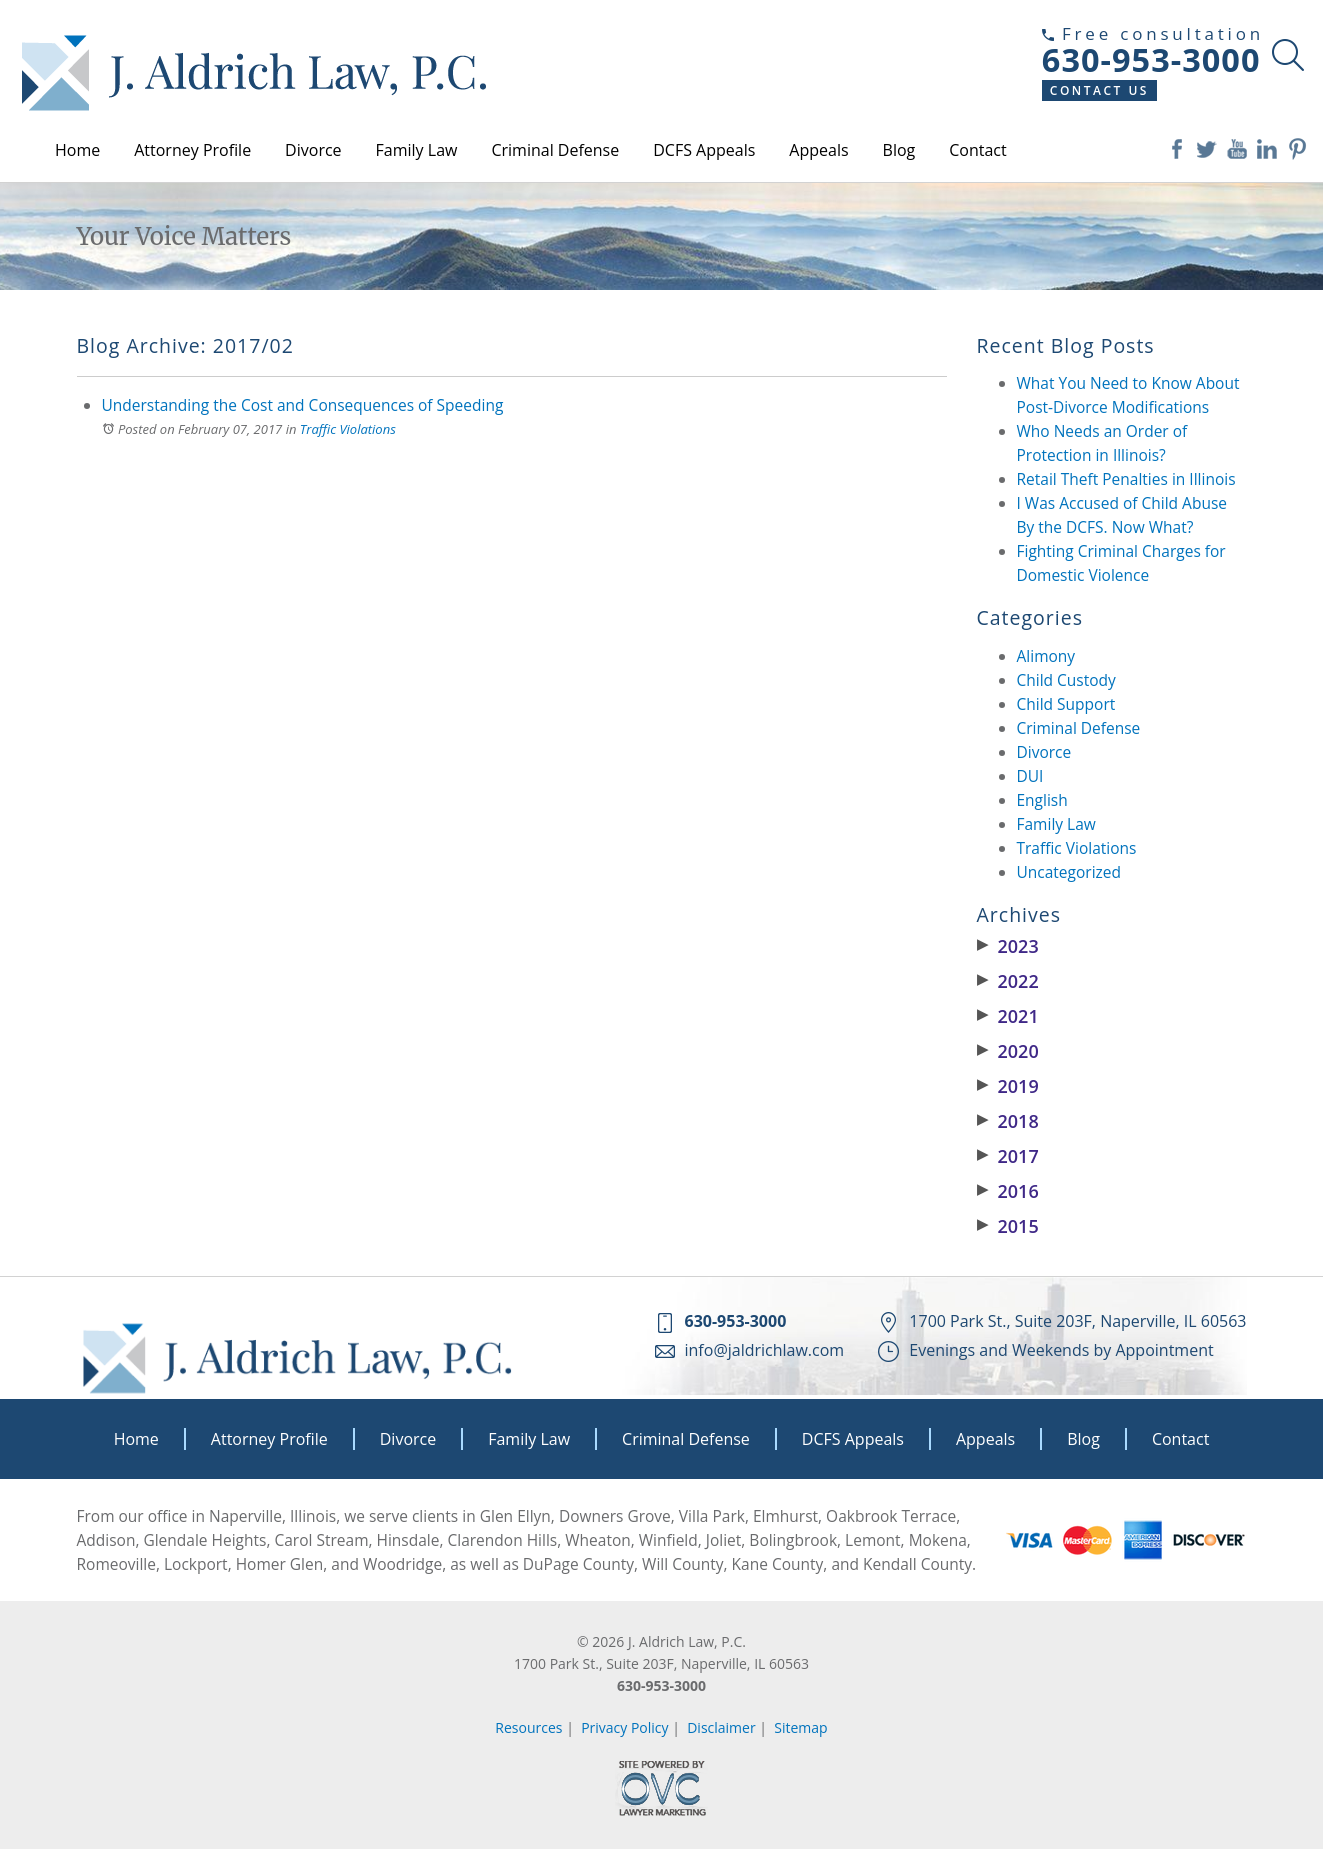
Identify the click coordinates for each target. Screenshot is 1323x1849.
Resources (528, 1727)
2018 (1008, 1121)
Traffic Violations (348, 429)
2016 (1008, 1191)
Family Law (417, 150)
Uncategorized (1069, 872)
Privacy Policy (624, 1727)
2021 (1008, 1016)
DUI (1030, 776)
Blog (899, 150)
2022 (1008, 981)
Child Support (1066, 704)
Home (77, 150)
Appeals (818, 150)
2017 (1008, 1156)
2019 (1008, 1086)
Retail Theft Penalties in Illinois (1126, 479)
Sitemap (800, 1727)
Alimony (1046, 656)
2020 (1008, 1051)
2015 (1008, 1226)
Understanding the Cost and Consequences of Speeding (303, 405)
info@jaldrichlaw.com (765, 1350)
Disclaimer (721, 1727)
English (1042, 800)
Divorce (313, 150)
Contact (977, 150)
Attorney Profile (192, 150)
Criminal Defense (555, 150)
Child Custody (1066, 680)
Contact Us (1099, 90)
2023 (1008, 946)
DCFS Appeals (704, 150)
